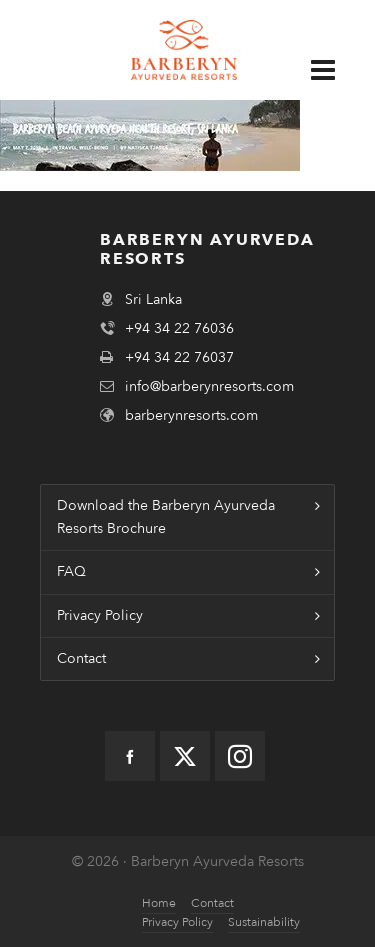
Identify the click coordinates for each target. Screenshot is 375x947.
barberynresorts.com (191, 415)
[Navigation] (333, 69)
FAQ (71, 571)
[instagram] (240, 756)
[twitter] (185, 756)
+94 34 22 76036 (179, 328)
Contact (81, 658)
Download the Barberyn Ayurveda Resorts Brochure (166, 516)
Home (159, 903)
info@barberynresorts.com (209, 386)
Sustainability (264, 922)
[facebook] (130, 756)
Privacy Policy (100, 615)
